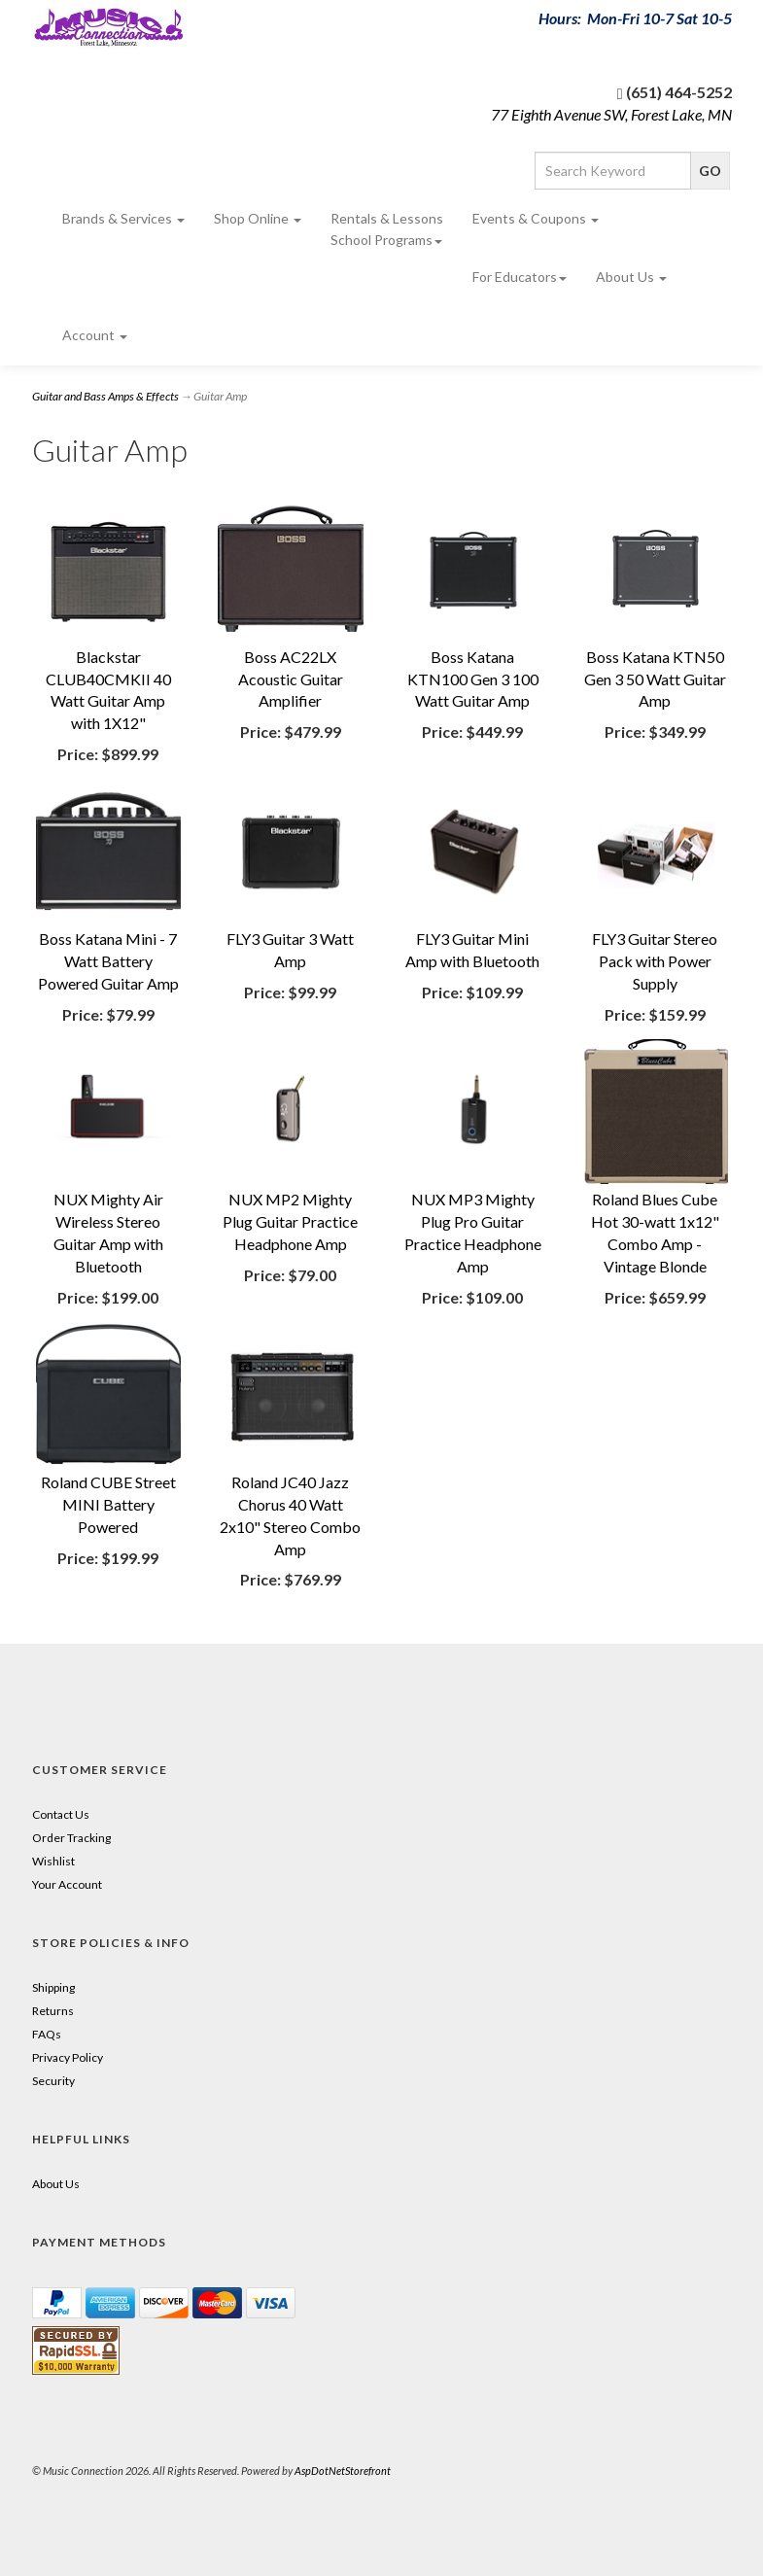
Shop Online (257, 218)
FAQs (46, 2034)
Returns (53, 2010)
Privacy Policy (67, 2057)
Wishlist (53, 1861)
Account (94, 335)
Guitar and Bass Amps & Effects (105, 396)
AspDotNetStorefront (343, 2470)
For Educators (519, 276)
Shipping (53, 1987)
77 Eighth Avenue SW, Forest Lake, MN (611, 114)
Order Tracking (71, 1837)
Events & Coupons (535, 218)
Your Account (67, 1884)
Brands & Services (123, 218)
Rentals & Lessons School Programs (386, 229)
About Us (631, 276)
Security (53, 2080)
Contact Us (60, 1814)
